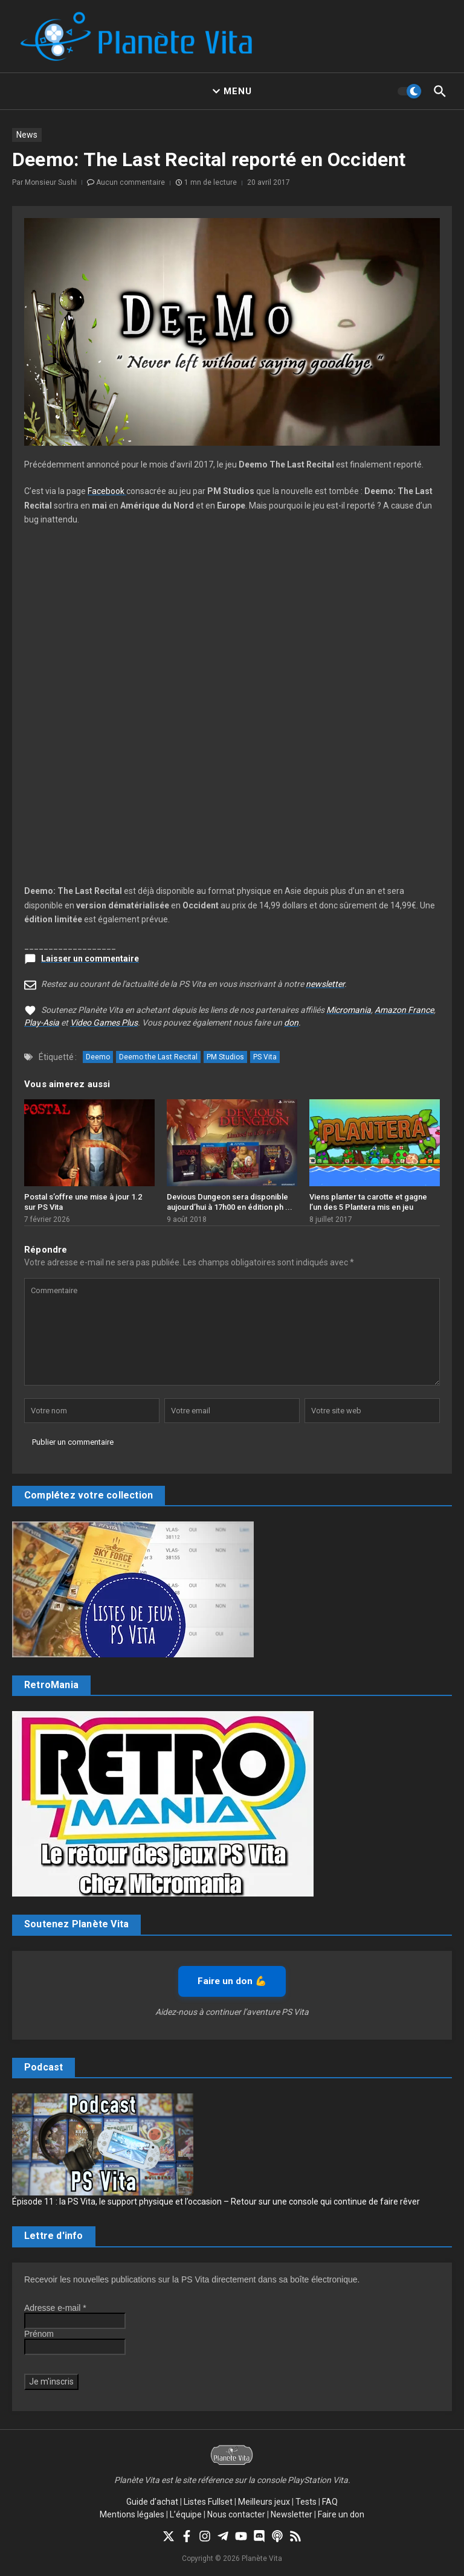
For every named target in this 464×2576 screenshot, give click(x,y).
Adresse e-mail (55, 2308)
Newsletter (291, 2514)
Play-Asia (41, 1022)
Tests (306, 2502)
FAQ (330, 2502)
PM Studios (225, 1057)
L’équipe (186, 2514)
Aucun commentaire (130, 182)
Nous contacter (236, 2514)
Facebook (107, 491)
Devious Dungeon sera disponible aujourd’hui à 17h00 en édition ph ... (229, 1202)
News (26, 135)
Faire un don (341, 2514)
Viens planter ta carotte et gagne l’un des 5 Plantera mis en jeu (368, 1202)
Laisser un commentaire (90, 958)
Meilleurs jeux (264, 2502)
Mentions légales (132, 2514)
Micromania (348, 1010)
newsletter (325, 984)
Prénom (39, 2334)
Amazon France (404, 1010)
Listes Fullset (208, 2502)
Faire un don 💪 (232, 1981)
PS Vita (265, 1057)
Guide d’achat (152, 2502)
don (291, 1022)
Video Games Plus (104, 1022)
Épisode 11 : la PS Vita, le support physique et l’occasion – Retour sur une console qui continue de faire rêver (216, 2201)
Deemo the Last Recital (158, 1057)
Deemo (98, 1057)
